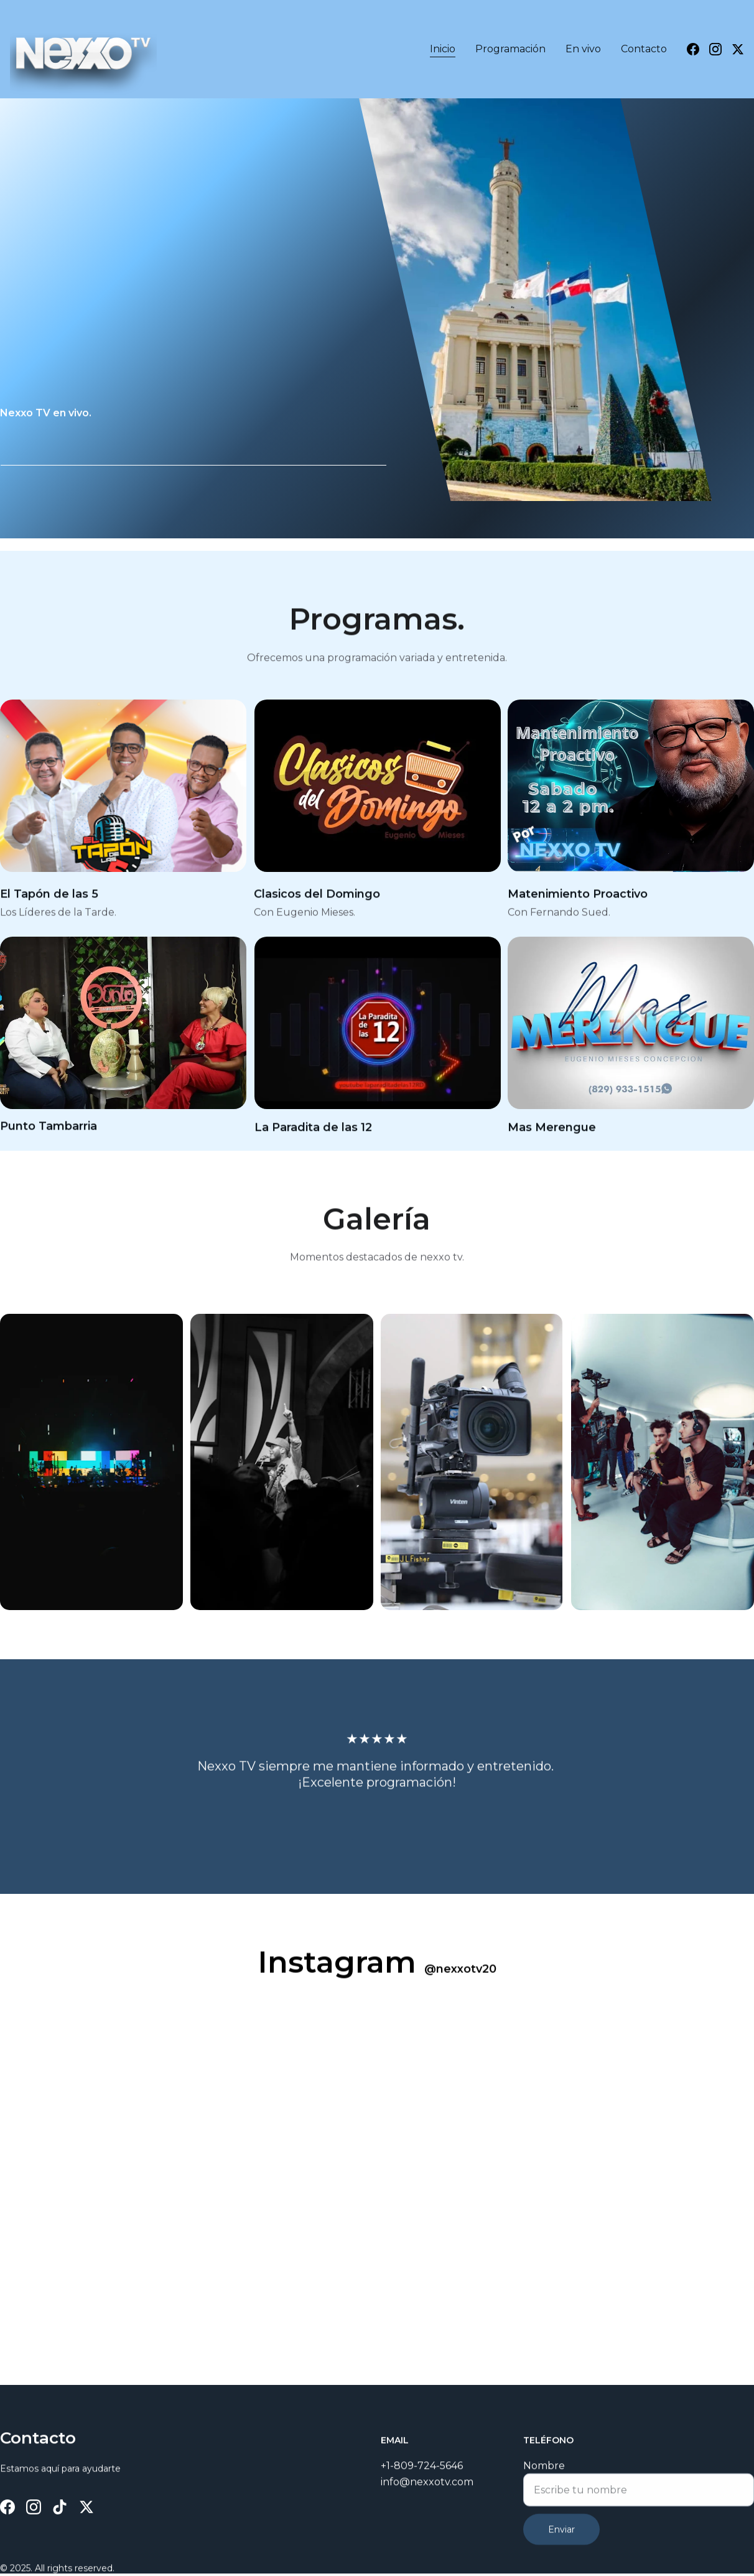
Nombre (544, 2480)
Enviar (561, 2543)
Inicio (442, 49)
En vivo (583, 49)
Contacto (644, 49)
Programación (510, 49)
